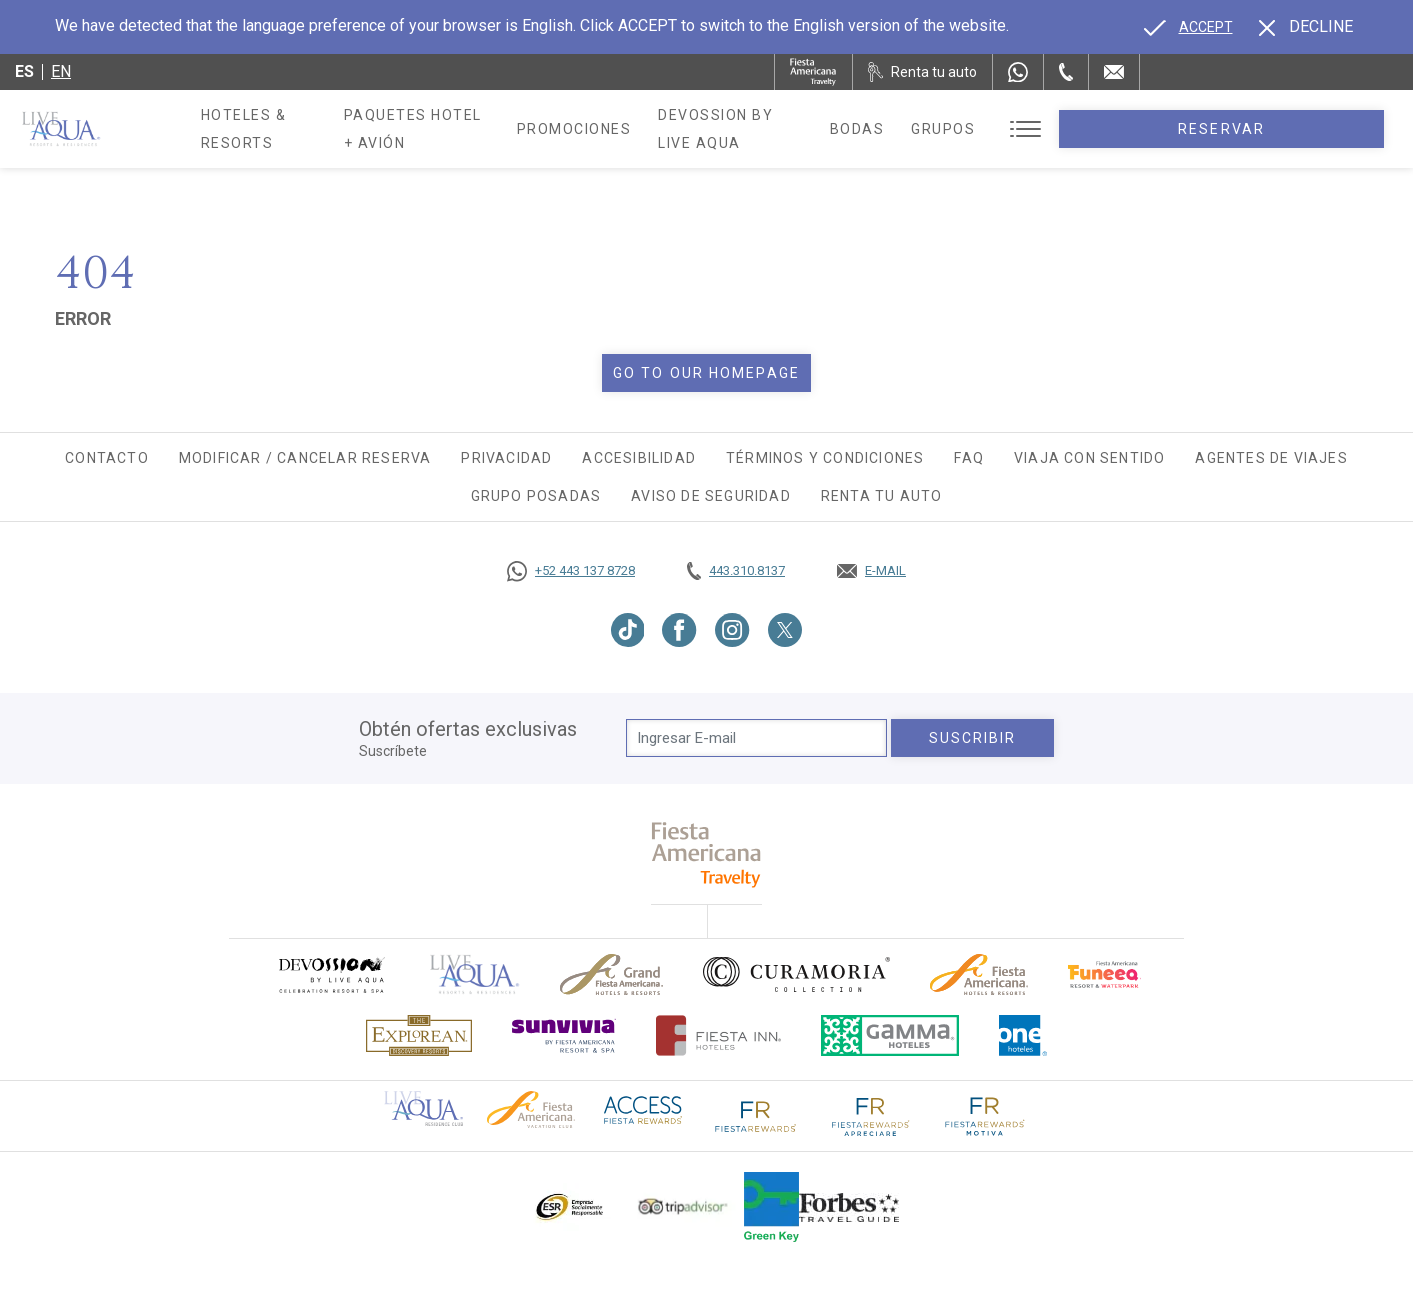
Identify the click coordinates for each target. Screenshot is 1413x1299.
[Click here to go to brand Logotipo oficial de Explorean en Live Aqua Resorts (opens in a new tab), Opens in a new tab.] (419, 1035)
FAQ (969, 458)
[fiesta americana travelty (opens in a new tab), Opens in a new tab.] (706, 854)
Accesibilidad (639, 458)
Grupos (1105, 129)
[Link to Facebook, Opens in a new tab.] (679, 630)
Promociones (678, 129)
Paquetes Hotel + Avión (492, 136)
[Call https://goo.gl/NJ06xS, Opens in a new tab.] (571, 571)
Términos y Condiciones (825, 458)
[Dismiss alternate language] (1306, 27)
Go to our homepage (706, 373)
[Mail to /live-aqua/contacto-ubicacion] (1114, 72)
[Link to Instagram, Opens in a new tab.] (732, 630)
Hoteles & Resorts (282, 129)
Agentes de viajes (1271, 458)
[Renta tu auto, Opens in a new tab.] (922, 72)
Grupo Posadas (536, 496)
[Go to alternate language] (1188, 27)
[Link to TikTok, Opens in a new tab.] (628, 630)
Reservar (1302, 129)
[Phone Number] (1066, 72)
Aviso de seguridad (711, 496)
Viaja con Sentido (1089, 458)
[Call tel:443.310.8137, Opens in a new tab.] (736, 571)
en (61, 71)
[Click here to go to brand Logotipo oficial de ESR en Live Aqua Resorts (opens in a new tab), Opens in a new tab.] (568, 1207)
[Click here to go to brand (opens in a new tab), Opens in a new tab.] (331, 974)
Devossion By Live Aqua (864, 129)
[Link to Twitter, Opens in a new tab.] (785, 630)
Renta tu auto (882, 496)
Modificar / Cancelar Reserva (305, 458)
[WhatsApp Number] (1018, 72)
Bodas (1019, 129)
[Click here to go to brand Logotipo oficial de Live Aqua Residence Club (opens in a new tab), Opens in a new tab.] (423, 1107)
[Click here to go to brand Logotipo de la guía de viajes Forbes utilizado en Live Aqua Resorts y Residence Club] (849, 1207)
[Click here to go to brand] (475, 974)
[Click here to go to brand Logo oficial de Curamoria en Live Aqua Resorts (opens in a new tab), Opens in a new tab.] (796, 974)
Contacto (107, 458)
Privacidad (506, 458)
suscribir (973, 738)
